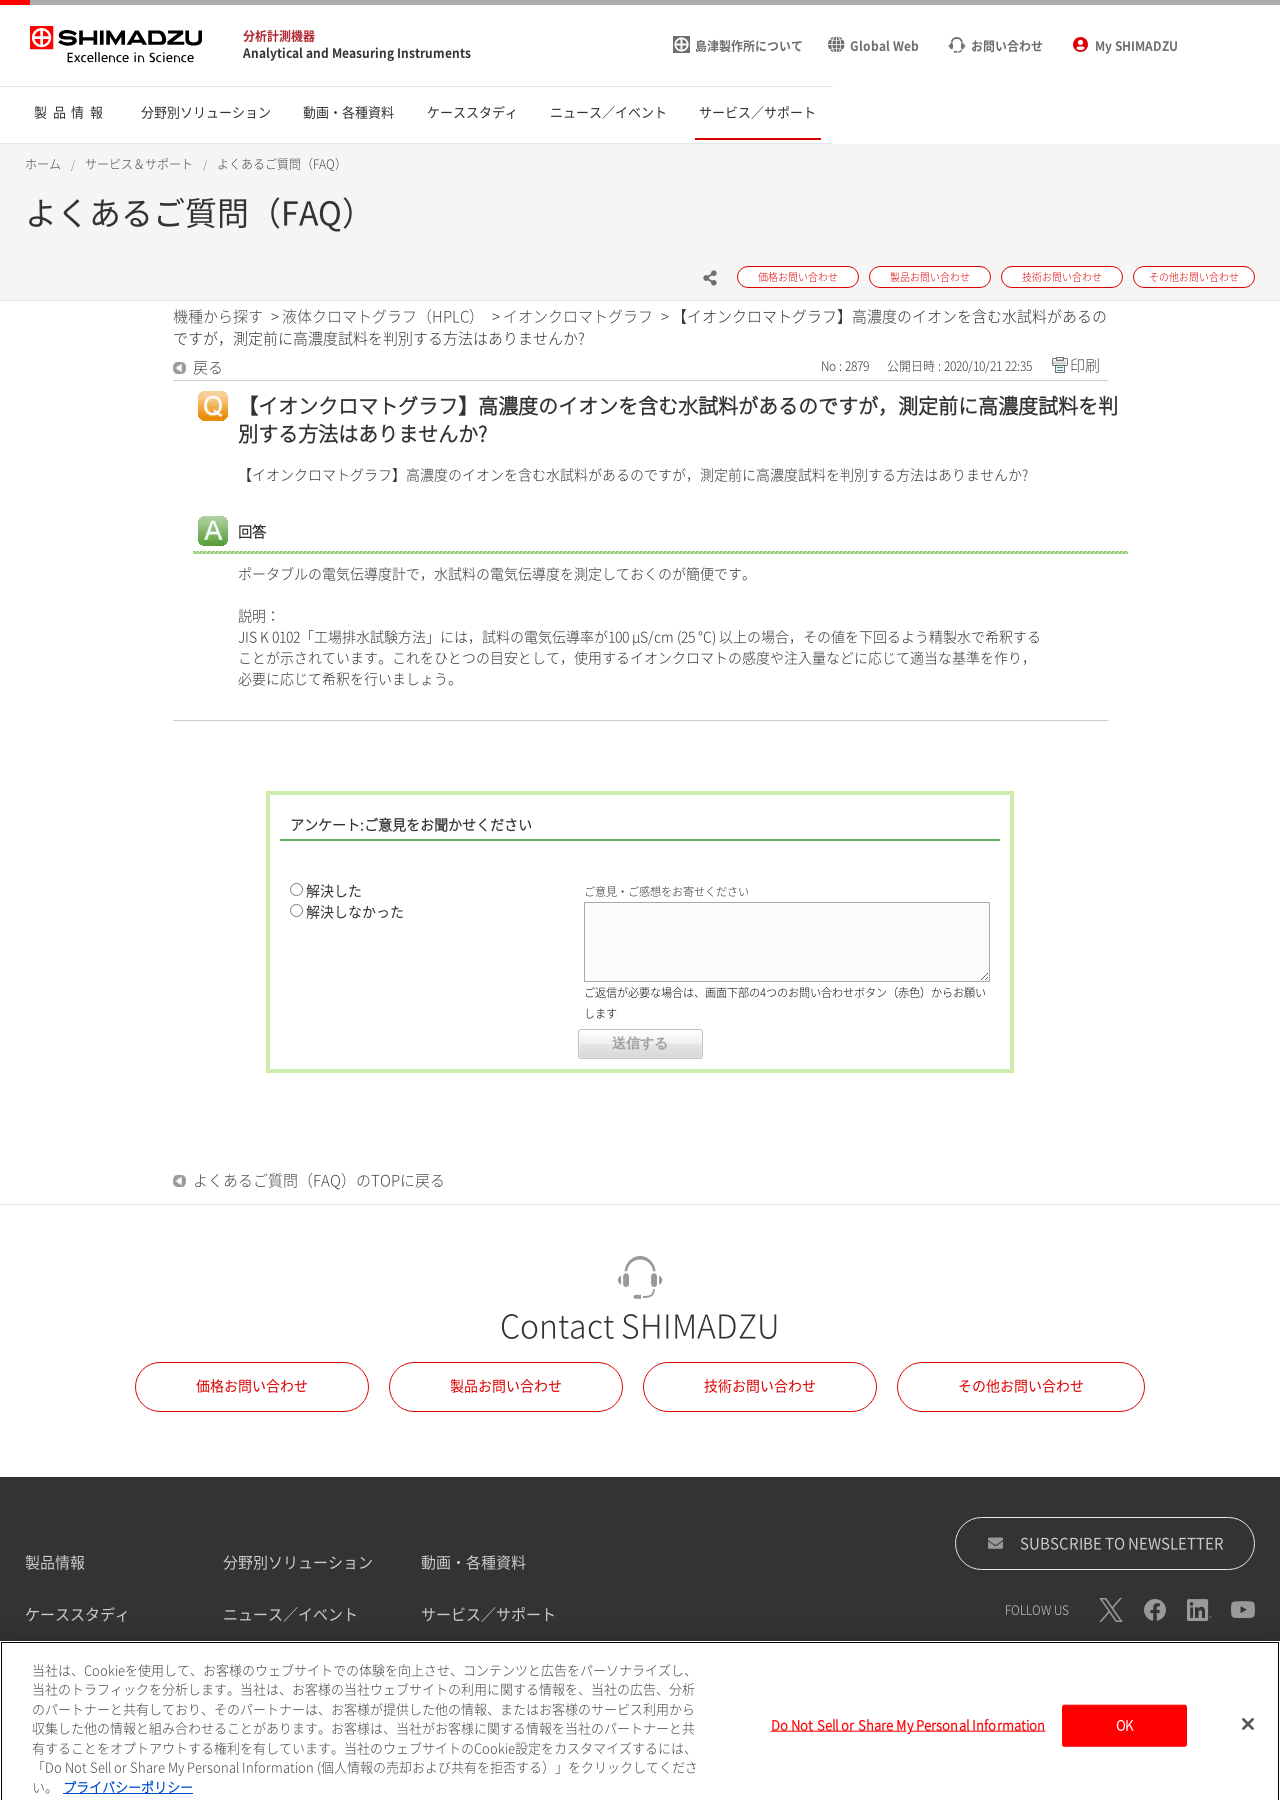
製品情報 (55, 1562)
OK (1124, 1737)
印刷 (1085, 365)
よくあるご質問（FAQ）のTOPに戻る (319, 1180)
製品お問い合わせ (506, 1386)
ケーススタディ (77, 1614)
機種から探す (218, 316)
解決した (334, 891)
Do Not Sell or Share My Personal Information (908, 1737)
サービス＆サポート (139, 164)
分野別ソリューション (298, 1562)
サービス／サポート (488, 1614)
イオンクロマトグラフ (578, 316)
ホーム (43, 164)
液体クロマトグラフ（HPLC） (383, 316)
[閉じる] (1248, 1736)
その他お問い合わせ (1021, 1386)
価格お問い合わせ (252, 1386)
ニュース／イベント (290, 1614)
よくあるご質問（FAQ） (282, 164)
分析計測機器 (279, 36)
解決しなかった (355, 912)
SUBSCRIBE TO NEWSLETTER (1105, 1543)
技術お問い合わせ (760, 1386)
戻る (208, 367)
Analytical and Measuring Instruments (357, 53)
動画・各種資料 (473, 1562)
